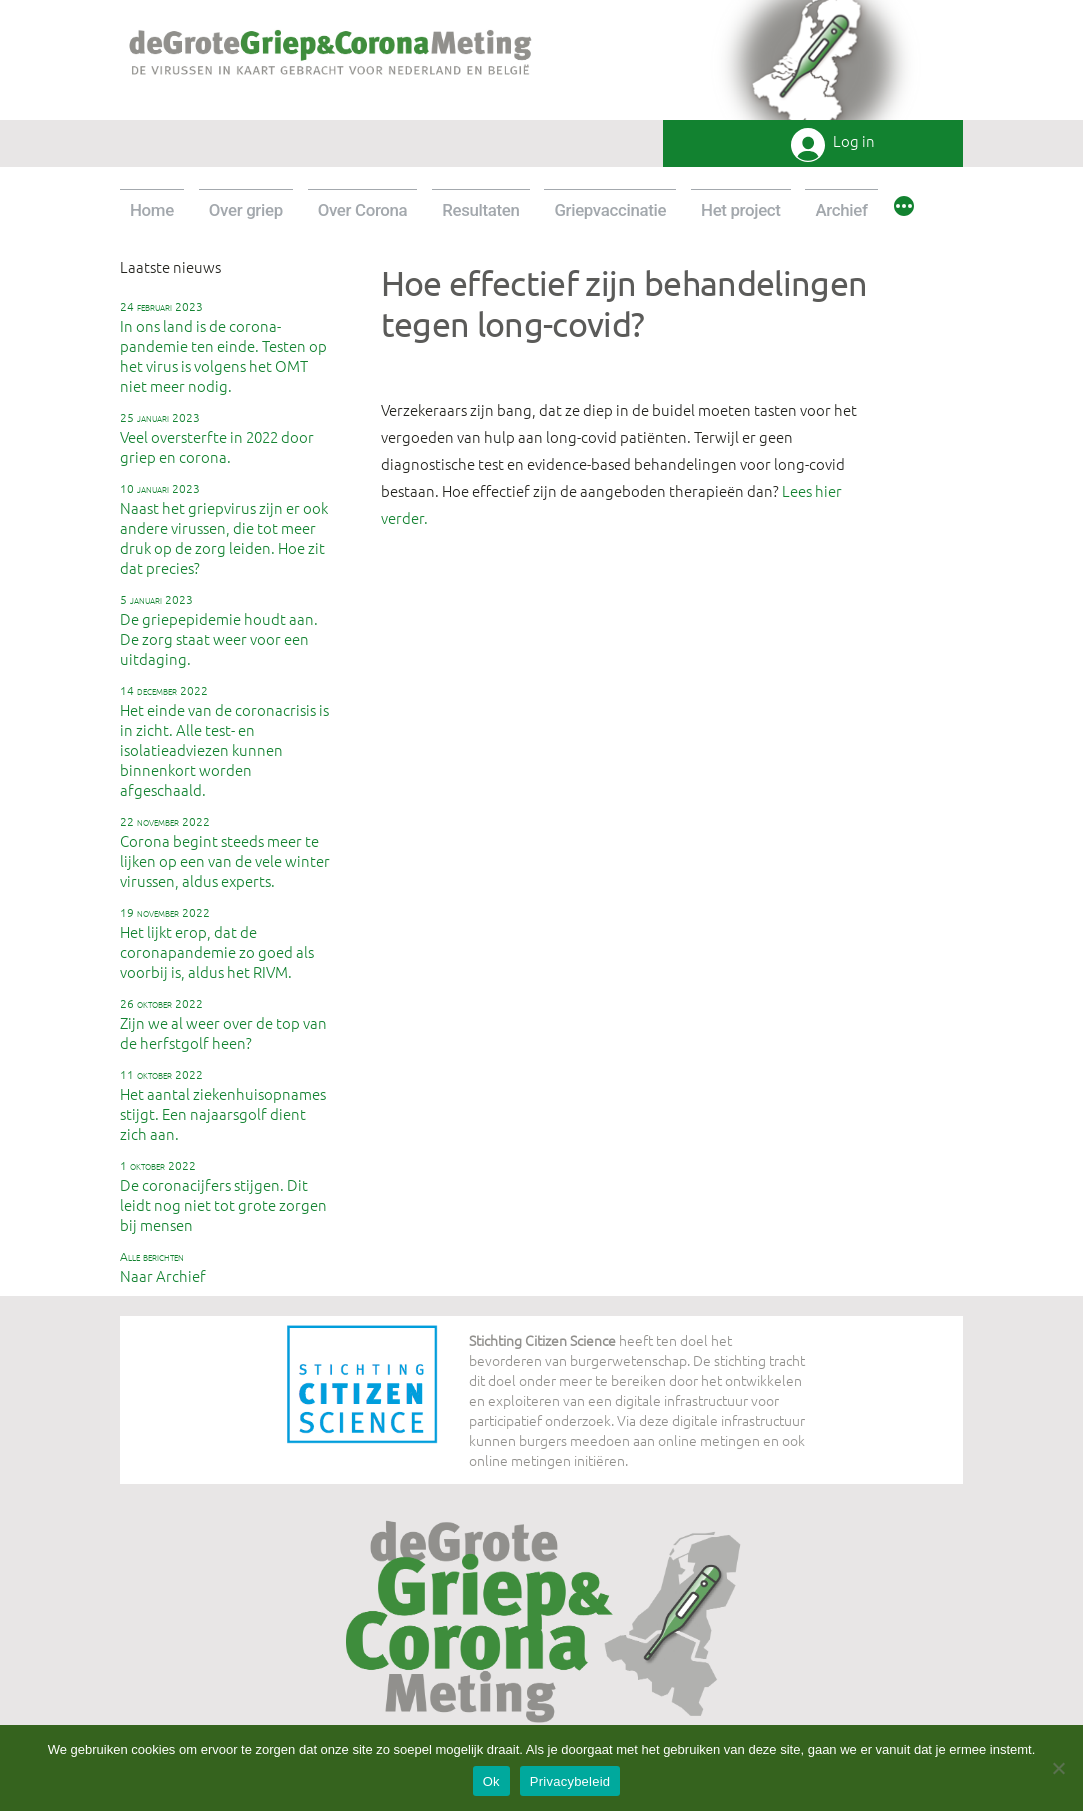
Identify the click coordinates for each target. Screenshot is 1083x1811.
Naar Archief (163, 1267)
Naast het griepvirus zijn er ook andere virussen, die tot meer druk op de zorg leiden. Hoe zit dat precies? (224, 529)
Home (152, 210)
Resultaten (480, 210)
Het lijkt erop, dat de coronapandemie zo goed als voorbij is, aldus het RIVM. (217, 943)
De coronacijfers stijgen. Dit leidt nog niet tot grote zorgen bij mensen (223, 1196)
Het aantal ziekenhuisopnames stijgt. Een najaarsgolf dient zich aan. (223, 1105)
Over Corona (363, 210)
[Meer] (904, 209)
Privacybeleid (570, 1781)
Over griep (246, 210)
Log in (854, 141)
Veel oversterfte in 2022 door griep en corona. (217, 438)
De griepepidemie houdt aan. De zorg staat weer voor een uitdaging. (219, 630)
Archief (841, 210)
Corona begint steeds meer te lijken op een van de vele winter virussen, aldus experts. (225, 852)
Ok (491, 1781)
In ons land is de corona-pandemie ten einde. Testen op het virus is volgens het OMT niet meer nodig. (223, 347)
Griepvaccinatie (610, 210)
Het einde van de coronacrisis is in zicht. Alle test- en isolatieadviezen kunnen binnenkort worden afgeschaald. (224, 741)
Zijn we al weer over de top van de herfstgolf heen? (223, 1024)
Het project (741, 210)
